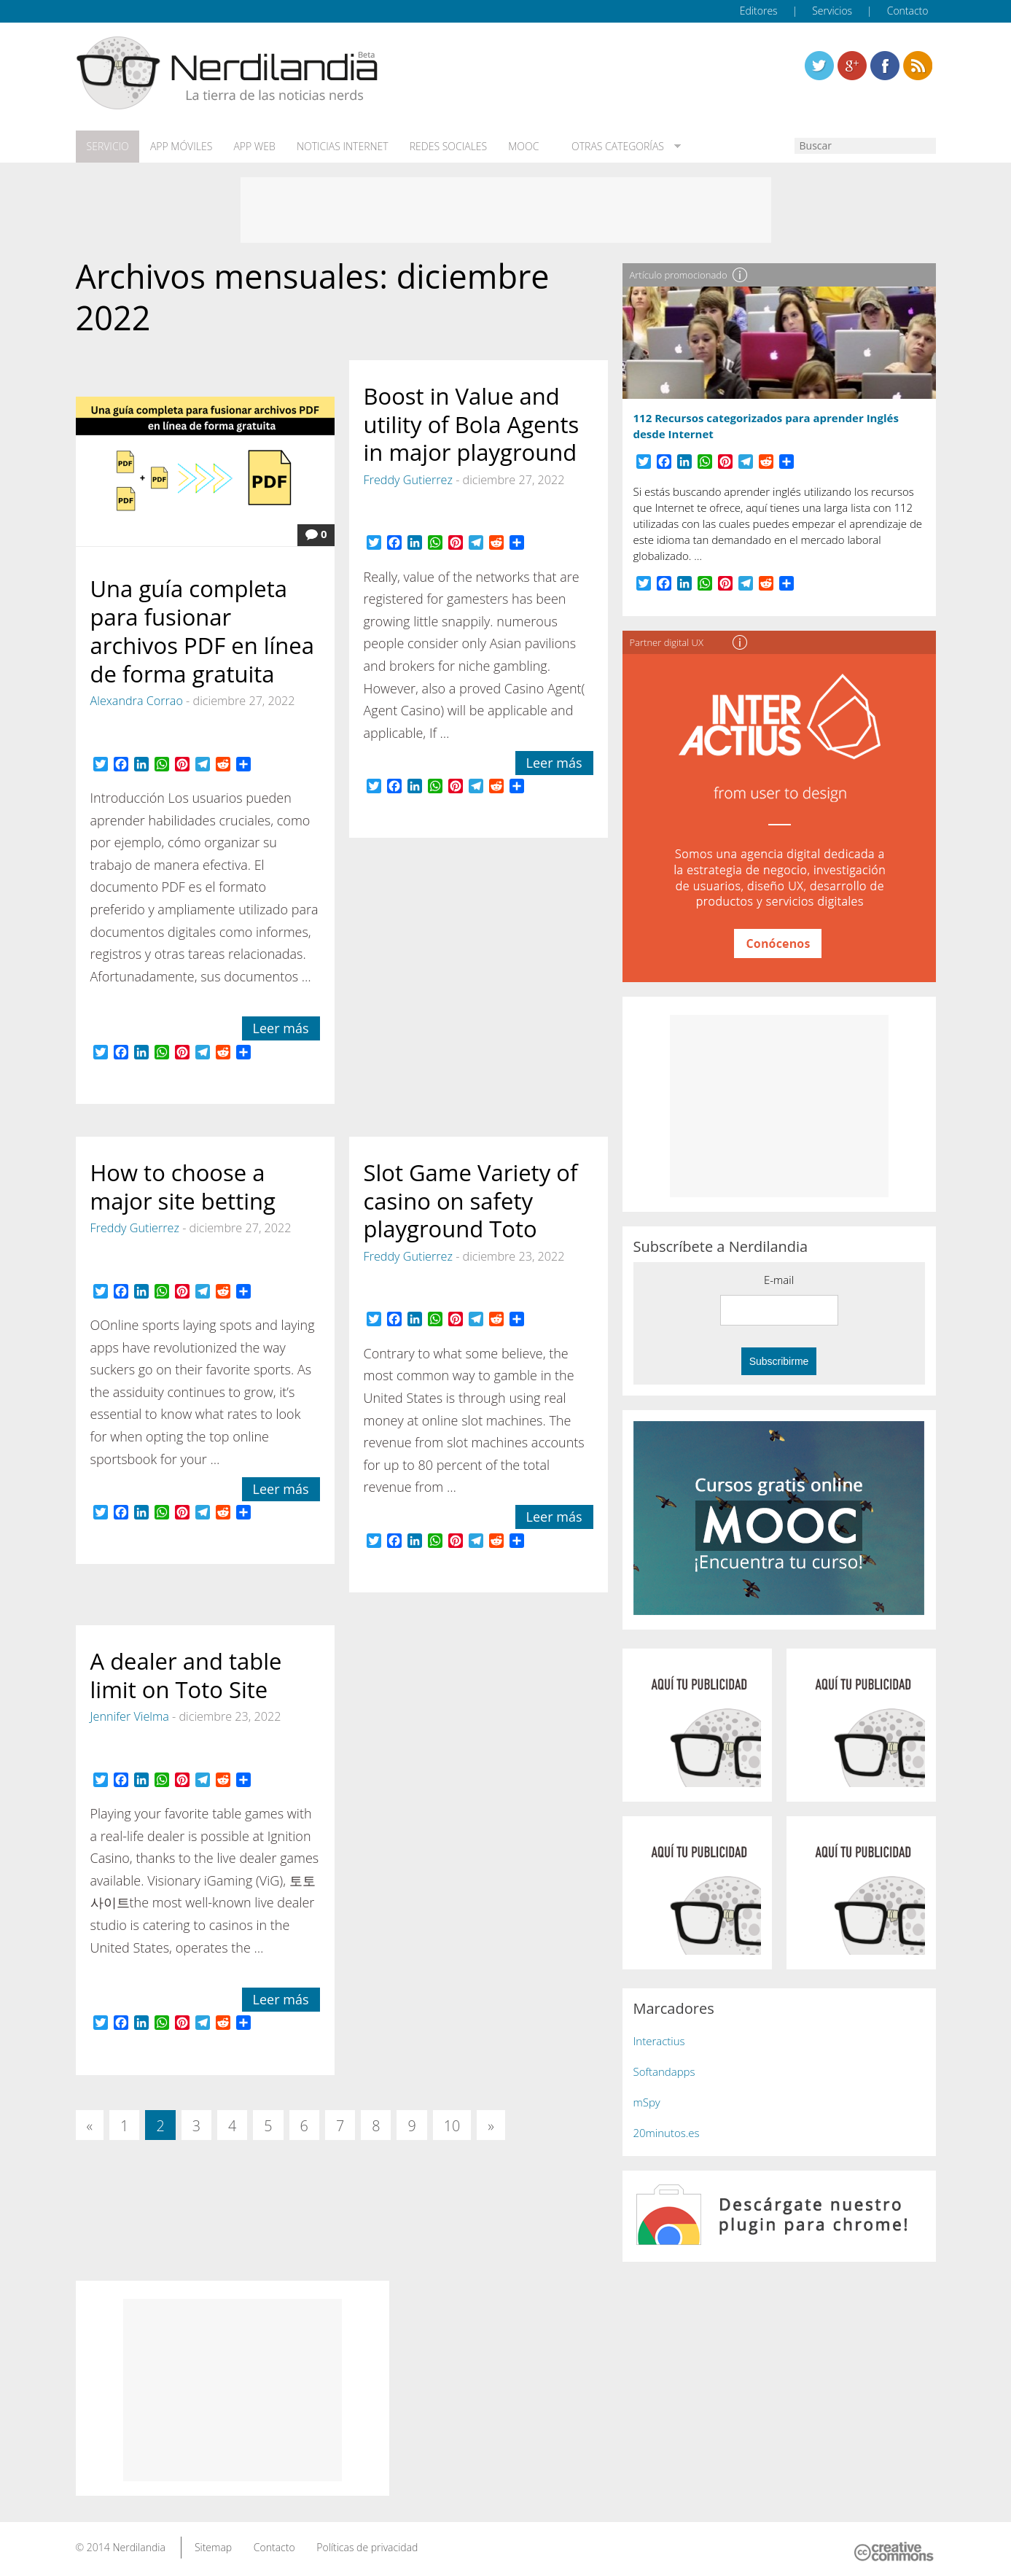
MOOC (519, 146)
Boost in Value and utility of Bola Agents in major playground (471, 423)
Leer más (281, 1027)
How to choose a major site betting (183, 1185)
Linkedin (917, 65)
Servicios (832, 10)
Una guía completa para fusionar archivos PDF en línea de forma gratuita (202, 630)
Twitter (819, 65)
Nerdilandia (138, 2546)
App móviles (180, 146)
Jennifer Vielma (129, 1716)
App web (252, 146)
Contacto (908, 10)
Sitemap (213, 2546)
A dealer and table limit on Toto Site (186, 1674)
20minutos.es (666, 2132)
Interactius (659, 2040)
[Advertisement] (506, 209)
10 (452, 2125)
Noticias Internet (340, 146)
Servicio (107, 146)
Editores (759, 10)
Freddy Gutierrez (408, 479)
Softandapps (664, 2070)
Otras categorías (609, 146)
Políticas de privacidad (367, 2546)
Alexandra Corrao (136, 700)
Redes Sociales (444, 146)
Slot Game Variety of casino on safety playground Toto (471, 1200)
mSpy (646, 2101)
